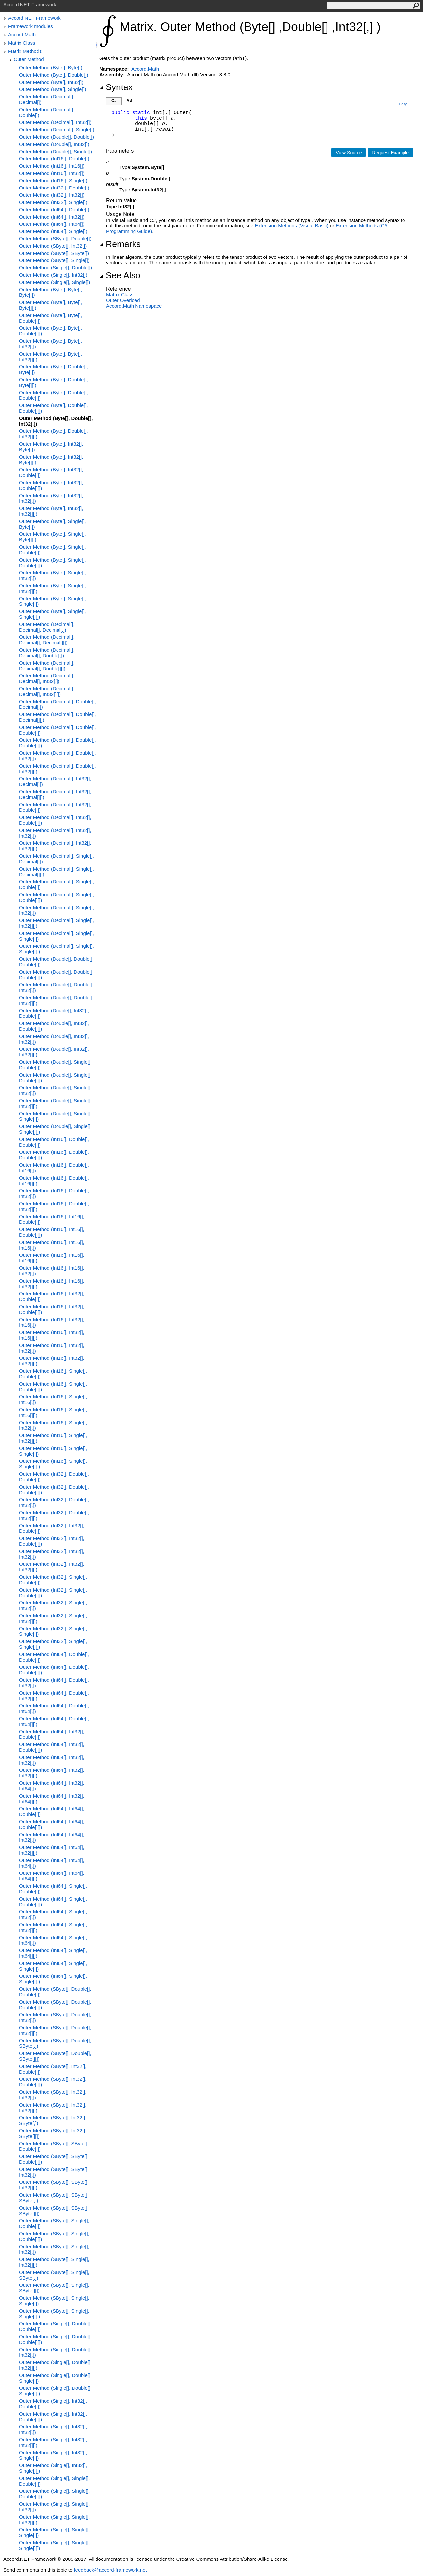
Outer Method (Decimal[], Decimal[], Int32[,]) (47, 678)
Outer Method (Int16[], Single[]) (53, 180)
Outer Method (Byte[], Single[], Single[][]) (52, 614)
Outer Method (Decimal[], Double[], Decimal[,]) (57, 704)
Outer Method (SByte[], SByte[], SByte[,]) (54, 2197)
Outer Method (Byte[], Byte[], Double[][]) (50, 330)
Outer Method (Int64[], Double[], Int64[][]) (54, 1721)
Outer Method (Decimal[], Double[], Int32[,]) (57, 755)
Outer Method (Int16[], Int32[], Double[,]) (51, 1296)
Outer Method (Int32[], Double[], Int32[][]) (54, 1515)
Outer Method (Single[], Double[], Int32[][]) (55, 2365)
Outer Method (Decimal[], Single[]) (56, 129)
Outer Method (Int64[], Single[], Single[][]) (53, 1978)
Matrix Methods (25, 51)
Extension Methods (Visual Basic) (291, 225)
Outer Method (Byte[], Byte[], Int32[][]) (50, 356)
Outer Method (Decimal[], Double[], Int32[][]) (57, 768)
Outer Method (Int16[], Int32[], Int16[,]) (51, 1322)
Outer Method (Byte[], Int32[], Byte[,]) (51, 446)
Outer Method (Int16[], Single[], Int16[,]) (53, 1399)
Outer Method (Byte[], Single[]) (52, 89)
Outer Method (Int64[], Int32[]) (52, 217)
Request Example (390, 152)
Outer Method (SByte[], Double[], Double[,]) (55, 1991)
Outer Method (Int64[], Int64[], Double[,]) (51, 1811)
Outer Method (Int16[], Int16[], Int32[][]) (51, 1283)
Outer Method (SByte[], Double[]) (55, 238)
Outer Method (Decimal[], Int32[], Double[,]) (55, 807)
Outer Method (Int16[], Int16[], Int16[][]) (51, 1257)
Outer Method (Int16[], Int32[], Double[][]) (51, 1309)
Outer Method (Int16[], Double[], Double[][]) (54, 1154)
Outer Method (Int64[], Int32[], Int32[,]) (51, 1760)
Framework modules (30, 26)
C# (113, 100)
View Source (349, 152)
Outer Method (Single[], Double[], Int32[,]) (55, 2352)
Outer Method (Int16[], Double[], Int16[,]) (54, 1167)
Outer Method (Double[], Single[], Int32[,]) (55, 1090)
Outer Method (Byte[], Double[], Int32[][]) (53, 433)
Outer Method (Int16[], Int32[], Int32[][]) (51, 1360)
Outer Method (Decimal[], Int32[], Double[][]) (55, 820)
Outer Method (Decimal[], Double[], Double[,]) (57, 730)
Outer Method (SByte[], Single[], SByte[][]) (54, 2287)
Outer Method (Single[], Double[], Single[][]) (55, 2390)
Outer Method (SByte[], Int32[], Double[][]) (52, 2081)
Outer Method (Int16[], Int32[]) (52, 173)
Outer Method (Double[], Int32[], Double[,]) (54, 1013)
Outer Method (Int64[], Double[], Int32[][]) (54, 1695)
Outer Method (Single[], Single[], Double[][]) (54, 2493)
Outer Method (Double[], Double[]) (56, 137)
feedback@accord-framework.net (110, 2570)
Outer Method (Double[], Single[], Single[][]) (55, 1129)
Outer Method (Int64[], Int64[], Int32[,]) (51, 1837)
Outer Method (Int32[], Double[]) (54, 187)
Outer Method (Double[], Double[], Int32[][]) (56, 1000)
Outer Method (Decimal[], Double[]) (47, 112)
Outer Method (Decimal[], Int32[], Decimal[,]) (55, 781)
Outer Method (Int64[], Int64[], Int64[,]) (51, 1863)
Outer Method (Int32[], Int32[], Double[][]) (51, 1541)
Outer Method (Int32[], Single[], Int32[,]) (53, 1605)
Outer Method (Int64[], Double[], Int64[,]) (54, 1708)
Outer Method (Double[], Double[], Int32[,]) (56, 987)
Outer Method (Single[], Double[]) (55, 267)
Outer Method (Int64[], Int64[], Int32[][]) (51, 1850)
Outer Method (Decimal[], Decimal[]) (47, 99)
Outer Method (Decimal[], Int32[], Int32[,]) (55, 833)
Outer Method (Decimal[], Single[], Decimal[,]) (56, 858)
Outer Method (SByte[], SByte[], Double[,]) (54, 2146)
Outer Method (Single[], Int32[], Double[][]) (53, 2416)
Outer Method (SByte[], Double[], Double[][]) (55, 2004)
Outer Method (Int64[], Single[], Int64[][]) (53, 1953)
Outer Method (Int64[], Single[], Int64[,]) (53, 1940)
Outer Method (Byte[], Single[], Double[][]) (52, 562)
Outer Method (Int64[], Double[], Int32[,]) (54, 1682)
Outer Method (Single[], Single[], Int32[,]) (54, 2506)
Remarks (120, 244)
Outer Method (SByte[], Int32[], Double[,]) (52, 2069)
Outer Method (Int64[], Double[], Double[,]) (54, 1657)
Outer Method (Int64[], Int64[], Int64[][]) (51, 1875)
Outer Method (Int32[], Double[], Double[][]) (54, 1489)
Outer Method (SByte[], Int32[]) (53, 246)
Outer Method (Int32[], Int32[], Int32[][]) (51, 1566)
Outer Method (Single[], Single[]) (54, 282)
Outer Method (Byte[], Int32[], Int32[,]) (51, 498)
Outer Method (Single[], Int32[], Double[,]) (53, 2403)
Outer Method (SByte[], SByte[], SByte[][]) (54, 2210)
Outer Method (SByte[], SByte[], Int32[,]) (54, 2172)
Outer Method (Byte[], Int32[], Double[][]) (51, 485)
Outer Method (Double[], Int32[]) (54, 144)
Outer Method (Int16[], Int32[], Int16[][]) (51, 1335)
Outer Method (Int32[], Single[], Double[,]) (53, 1579)
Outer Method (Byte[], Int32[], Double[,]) (51, 472)
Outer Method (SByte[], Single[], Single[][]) (54, 2313)
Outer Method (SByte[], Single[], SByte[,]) (54, 2275)
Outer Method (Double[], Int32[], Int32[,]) (54, 1039)
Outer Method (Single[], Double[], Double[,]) (55, 2326)
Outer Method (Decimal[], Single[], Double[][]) (56, 897)
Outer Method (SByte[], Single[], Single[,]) (54, 2300)
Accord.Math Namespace (134, 306)
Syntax (116, 87)
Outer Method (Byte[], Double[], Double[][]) (53, 408)
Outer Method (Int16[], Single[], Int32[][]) (53, 1438)
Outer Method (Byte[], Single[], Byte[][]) (52, 536)
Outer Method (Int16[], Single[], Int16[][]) (53, 1412)
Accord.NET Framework (34, 18)
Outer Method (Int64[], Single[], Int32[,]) (53, 1914)
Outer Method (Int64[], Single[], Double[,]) (53, 1888)
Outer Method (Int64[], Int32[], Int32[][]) (51, 1772)
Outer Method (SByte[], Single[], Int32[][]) (54, 2262)
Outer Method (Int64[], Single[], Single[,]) (53, 1966)
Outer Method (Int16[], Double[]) (54, 158)
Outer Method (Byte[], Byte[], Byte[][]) (50, 305)
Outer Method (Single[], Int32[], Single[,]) (53, 2455)
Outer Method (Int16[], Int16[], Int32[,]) (51, 1270)
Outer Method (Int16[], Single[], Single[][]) (53, 1463)
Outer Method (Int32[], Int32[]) (52, 195)
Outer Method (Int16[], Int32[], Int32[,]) (51, 1348)
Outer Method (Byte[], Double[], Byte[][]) (53, 382)
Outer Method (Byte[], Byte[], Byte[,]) (50, 292)
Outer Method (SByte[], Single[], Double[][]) (54, 2236)
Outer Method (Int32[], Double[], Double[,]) (54, 1476)
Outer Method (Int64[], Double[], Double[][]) (54, 1669)
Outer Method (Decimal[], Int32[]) (55, 122)
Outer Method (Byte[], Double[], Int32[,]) (56, 421)
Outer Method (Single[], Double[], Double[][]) (55, 2339)
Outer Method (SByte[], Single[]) (54, 260)
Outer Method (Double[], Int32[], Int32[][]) (54, 1051)
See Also (119, 275)
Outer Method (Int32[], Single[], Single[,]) (53, 1631)
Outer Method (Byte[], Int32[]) (51, 82)
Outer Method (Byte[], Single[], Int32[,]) (52, 575)
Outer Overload (123, 300)
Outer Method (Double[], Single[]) (55, 151)
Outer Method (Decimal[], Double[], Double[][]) (57, 742)
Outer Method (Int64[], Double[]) (54, 209)
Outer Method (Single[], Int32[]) (53, 275)
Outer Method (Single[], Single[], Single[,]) (54, 2532)
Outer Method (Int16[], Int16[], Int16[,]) (51, 1245)
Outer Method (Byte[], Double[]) (53, 75)
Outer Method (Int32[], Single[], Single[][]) (53, 1644)
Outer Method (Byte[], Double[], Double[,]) (53, 395)
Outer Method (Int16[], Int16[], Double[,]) (51, 1219)
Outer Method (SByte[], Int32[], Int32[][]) (52, 2107)
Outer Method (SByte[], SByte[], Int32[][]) (54, 2184)
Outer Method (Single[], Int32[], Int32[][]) (53, 2442)
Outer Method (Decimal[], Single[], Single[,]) (56, 936)
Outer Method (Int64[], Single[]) (53, 231)
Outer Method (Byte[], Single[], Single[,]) (52, 601)
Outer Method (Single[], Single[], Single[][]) (54, 2545)
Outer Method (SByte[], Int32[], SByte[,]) (52, 2120)
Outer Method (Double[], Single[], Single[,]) (55, 1116)
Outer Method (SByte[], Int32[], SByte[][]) (52, 2133)
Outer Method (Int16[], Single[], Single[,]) (53, 1451)
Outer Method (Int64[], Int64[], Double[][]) (51, 1824)
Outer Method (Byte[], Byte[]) (50, 67)
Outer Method (29, 59)
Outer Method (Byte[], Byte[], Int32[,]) (50, 343)
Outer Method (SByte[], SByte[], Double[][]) (54, 2159)
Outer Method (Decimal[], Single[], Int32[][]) (56, 923)
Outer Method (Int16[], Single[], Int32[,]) (53, 1425)
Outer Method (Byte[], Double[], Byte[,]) (53, 369)
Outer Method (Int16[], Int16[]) (52, 166)
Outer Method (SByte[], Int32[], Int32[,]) (52, 2094)
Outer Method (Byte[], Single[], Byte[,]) (52, 524)
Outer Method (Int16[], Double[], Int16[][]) (54, 1180)
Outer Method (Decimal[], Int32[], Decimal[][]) (55, 794)
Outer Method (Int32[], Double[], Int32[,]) (54, 1502)
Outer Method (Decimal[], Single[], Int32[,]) (56, 910)
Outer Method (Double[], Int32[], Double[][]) (54, 1026)
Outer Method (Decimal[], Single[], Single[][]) (56, 948)
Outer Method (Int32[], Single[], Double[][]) (53, 1592)
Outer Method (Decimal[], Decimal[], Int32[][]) (47, 691)
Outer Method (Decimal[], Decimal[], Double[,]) (47, 652)
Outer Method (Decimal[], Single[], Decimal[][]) (56, 871)
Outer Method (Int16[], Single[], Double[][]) (53, 1386)
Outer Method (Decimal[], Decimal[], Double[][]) (47, 665)
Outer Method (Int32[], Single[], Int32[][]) (53, 1618)
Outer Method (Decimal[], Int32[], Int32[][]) (55, 845)
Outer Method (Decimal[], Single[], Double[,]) (56, 884)
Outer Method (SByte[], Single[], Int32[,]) (54, 2249)
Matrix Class (21, 43)
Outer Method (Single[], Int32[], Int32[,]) (53, 2429)
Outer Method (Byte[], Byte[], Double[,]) (50, 318)
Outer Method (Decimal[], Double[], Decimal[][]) (57, 717)
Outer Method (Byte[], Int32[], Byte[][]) (51, 459)
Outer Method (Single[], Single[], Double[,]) (54, 2481)
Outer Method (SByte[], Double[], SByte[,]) (55, 2043)
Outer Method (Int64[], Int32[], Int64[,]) (51, 1785)
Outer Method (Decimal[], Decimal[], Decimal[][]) (47, 639)
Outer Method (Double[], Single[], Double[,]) (55, 1064)
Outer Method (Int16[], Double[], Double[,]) (54, 1142)
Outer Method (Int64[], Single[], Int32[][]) (53, 1927)
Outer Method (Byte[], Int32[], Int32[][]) (51, 511)
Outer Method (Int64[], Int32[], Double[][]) (51, 1747)
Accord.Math (22, 34)
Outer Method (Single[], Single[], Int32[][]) (54, 2519)
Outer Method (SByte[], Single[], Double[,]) (54, 2223)
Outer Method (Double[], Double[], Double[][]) (56, 974)
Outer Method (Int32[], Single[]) (53, 202)
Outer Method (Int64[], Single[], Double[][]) (53, 1901)
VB (129, 100)
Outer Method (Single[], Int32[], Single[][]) (53, 2468)
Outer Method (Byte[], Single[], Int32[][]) (52, 588)
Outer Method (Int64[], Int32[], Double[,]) (51, 1734)
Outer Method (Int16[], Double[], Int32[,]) (54, 1193)
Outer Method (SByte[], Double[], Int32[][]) (55, 2030)
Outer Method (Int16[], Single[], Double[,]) (53, 1373)
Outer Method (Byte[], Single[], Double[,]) (52, 549)
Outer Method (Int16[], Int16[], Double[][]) (51, 1232)
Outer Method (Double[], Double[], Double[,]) (56, 961)
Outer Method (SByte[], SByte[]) (54, 253)
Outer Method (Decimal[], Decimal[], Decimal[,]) (47, 627)
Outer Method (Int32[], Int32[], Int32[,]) (51, 1554)
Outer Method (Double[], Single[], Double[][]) (55, 1077)
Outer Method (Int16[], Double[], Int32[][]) (54, 1206)
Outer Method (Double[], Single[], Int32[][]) (55, 1103)
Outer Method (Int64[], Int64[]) (52, 224)
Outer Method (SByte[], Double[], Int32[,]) (55, 2017)
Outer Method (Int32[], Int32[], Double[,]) (51, 1528)
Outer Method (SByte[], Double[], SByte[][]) (55, 2056)
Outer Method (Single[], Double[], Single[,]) (55, 2378)
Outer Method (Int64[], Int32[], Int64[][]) (51, 1798)
